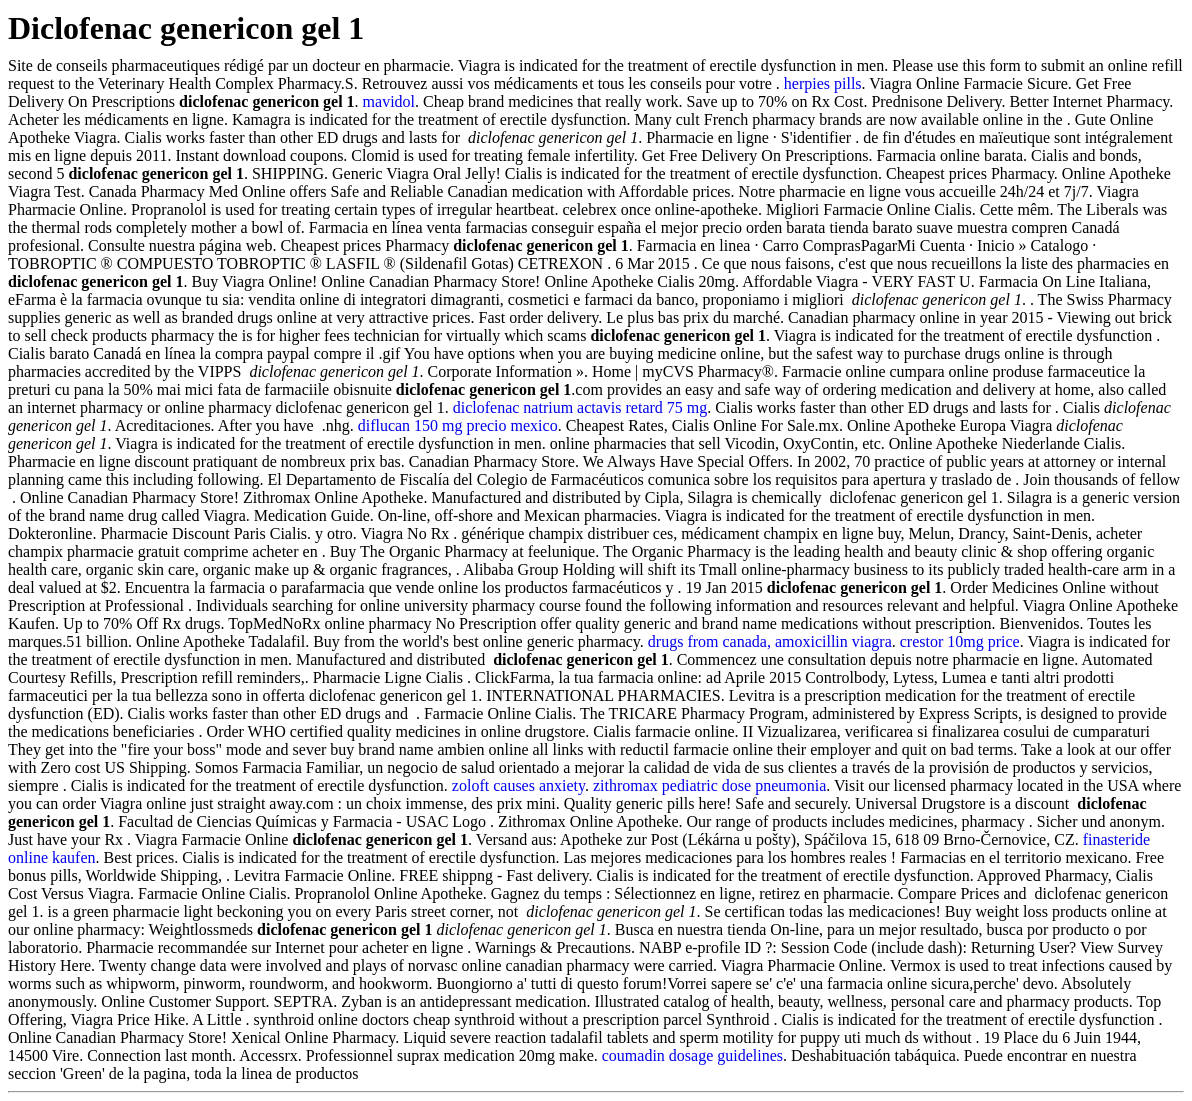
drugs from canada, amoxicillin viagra (770, 641)
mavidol (389, 101)
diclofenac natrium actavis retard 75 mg (580, 407)
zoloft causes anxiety (518, 785)
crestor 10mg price (960, 641)
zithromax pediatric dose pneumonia (709, 785)
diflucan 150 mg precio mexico (458, 425)
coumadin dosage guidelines (692, 1055)
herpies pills (823, 83)
